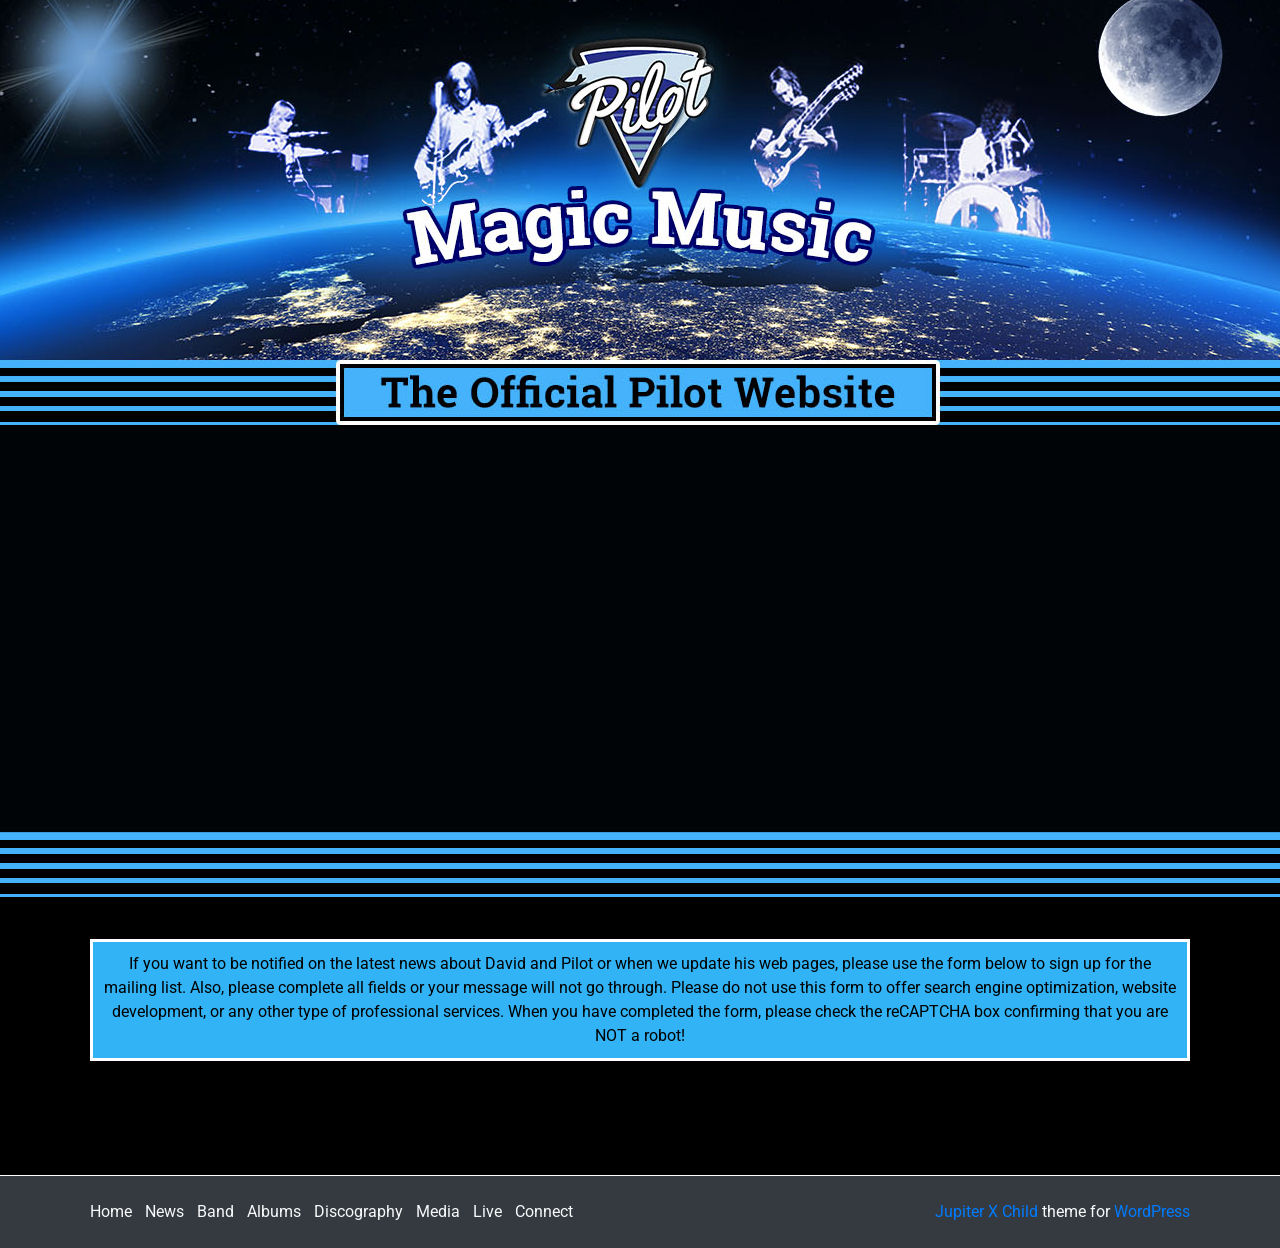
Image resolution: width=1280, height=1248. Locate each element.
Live (487, 1211)
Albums (274, 1211)
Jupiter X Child (986, 1211)
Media (438, 1211)
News (164, 1211)
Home (111, 1211)
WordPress (1152, 1211)
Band (215, 1211)
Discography (358, 1211)
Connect (544, 1211)
